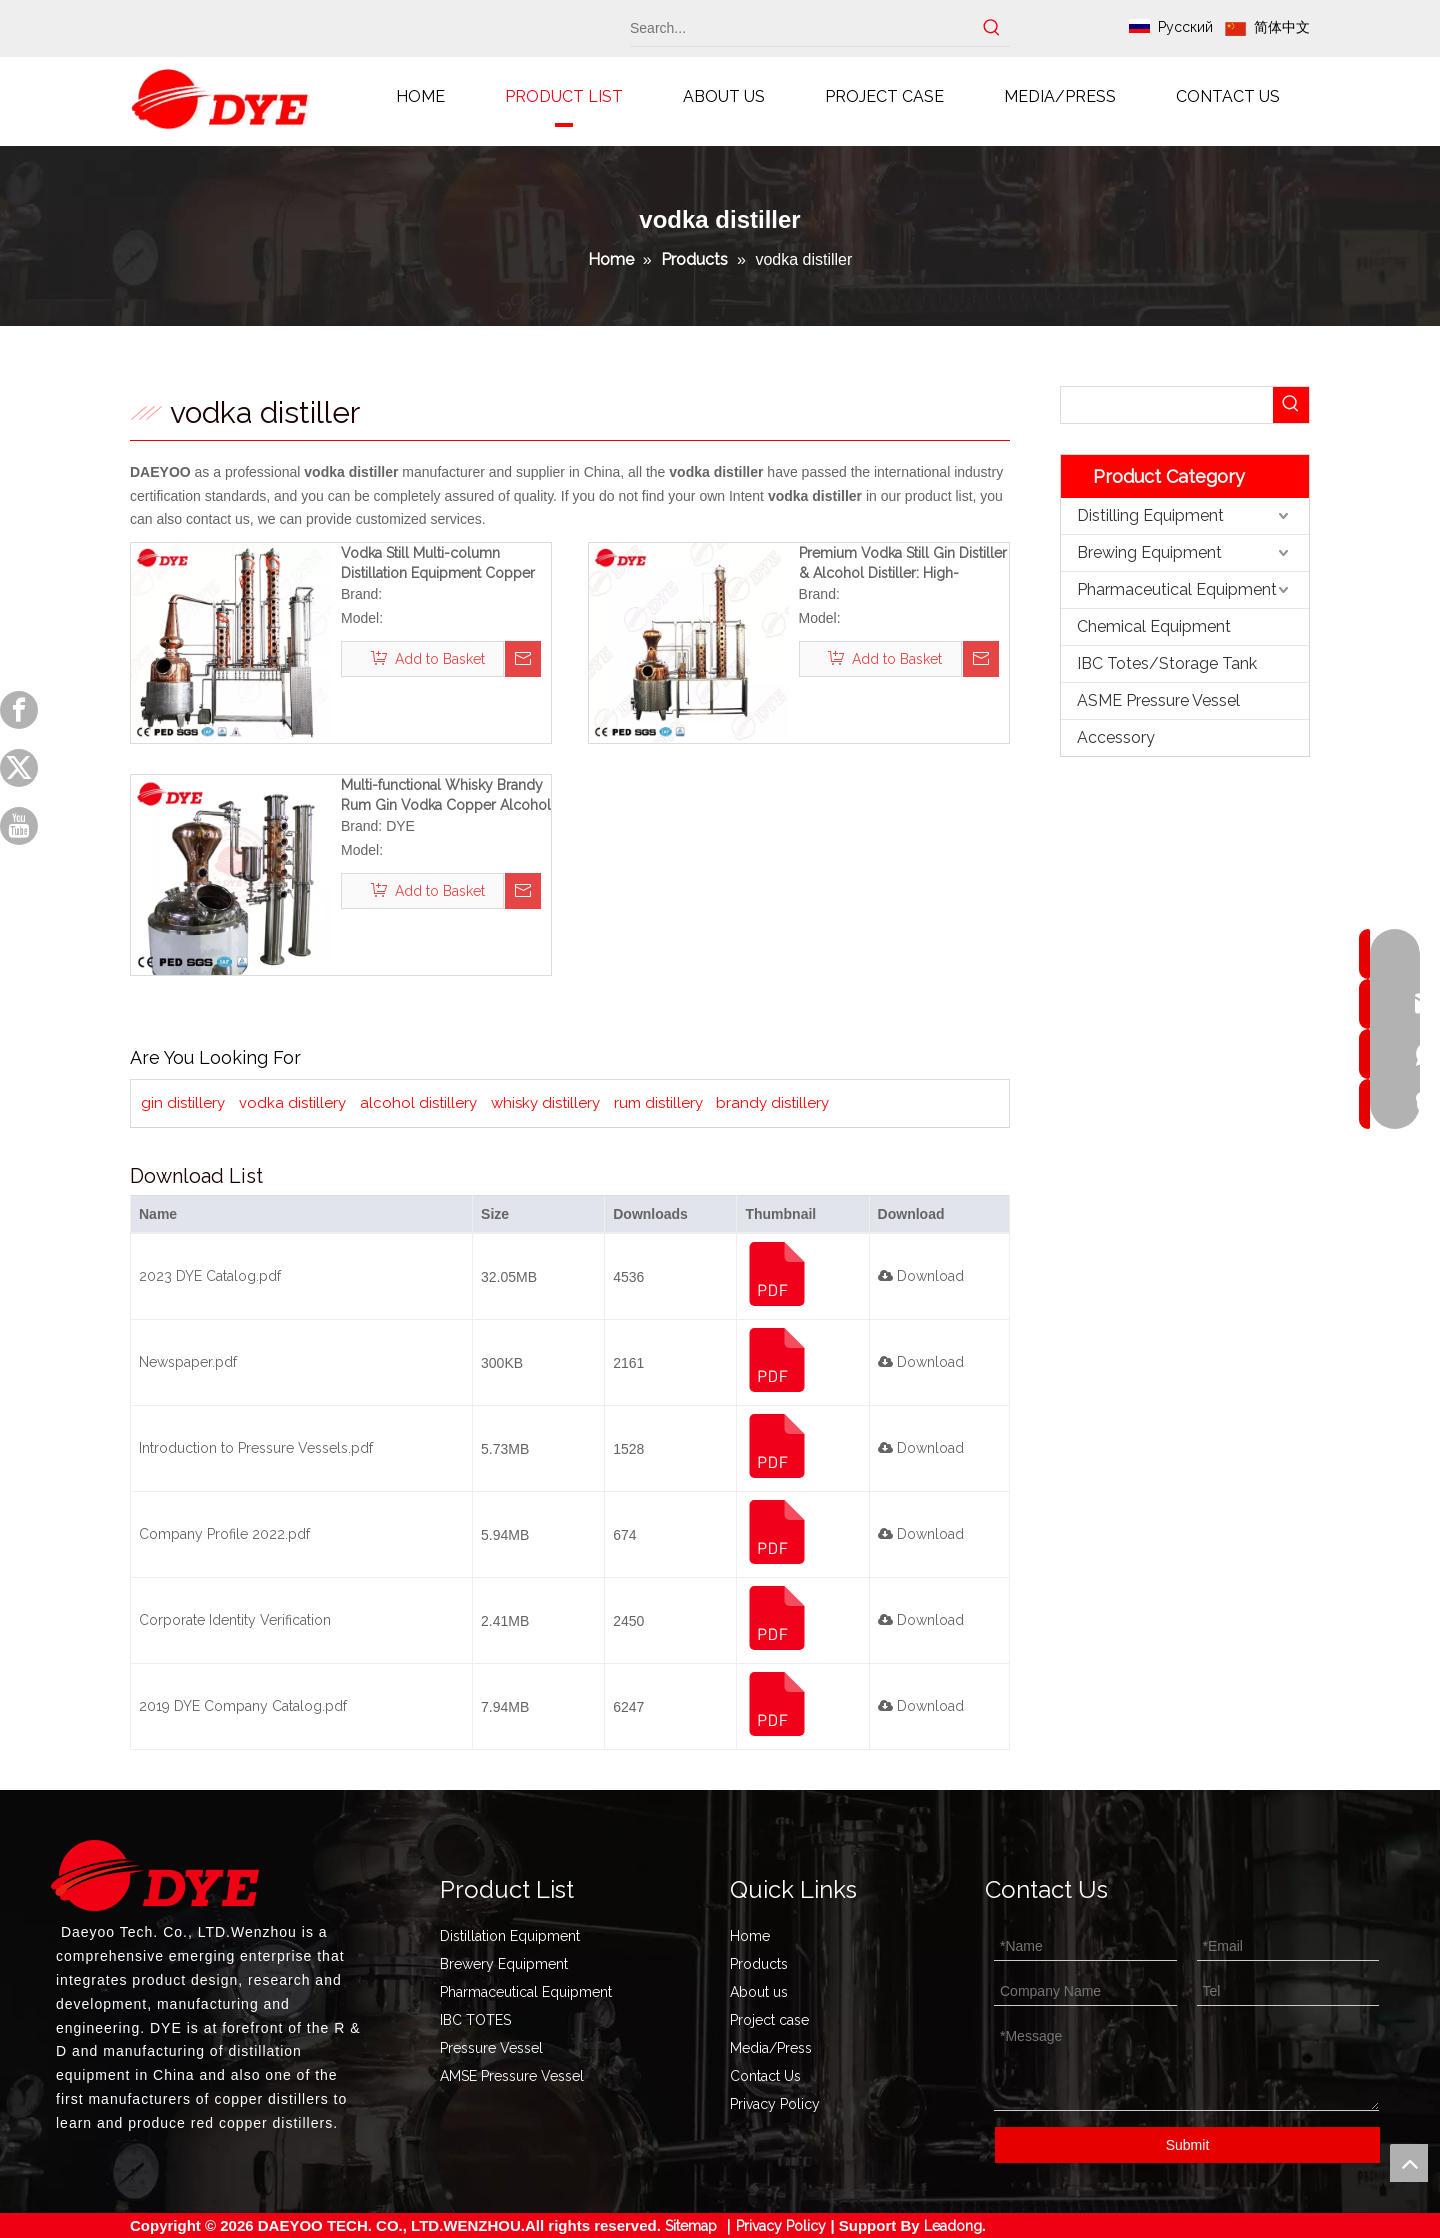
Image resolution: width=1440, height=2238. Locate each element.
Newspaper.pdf (188, 1362)
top (1409, 2163)
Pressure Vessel (491, 2048)
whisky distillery (545, 1103)
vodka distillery (292, 1103)
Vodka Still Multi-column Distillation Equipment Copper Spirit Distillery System (438, 564)
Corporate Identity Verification (235, 1620)
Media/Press (771, 2048)
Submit (1188, 2145)
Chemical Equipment (1154, 626)
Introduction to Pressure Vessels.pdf (256, 1448)
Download (921, 1276)
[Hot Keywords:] (992, 28)
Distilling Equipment (1150, 515)
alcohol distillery (418, 1103)
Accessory (1116, 737)
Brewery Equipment (504, 1964)
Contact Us (765, 2076)
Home (750, 1936)
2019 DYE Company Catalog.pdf (243, 1706)
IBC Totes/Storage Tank (1167, 663)
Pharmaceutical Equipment (1177, 589)
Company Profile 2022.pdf (224, 1534)
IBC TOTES (475, 2020)
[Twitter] (19, 768)
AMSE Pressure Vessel (512, 2076)
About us (759, 1992)
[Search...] (802, 28)
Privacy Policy (775, 2104)
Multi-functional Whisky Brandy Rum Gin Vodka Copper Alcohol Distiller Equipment (446, 796)
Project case (769, 2020)
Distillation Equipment (510, 1936)
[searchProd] (1167, 405)
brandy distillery (772, 1103)
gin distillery (183, 1103)
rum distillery (658, 1103)
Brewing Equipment (1149, 552)
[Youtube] (19, 826)
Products (759, 1964)
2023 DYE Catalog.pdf (210, 1276)
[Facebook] (19, 710)
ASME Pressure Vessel (1158, 700)
